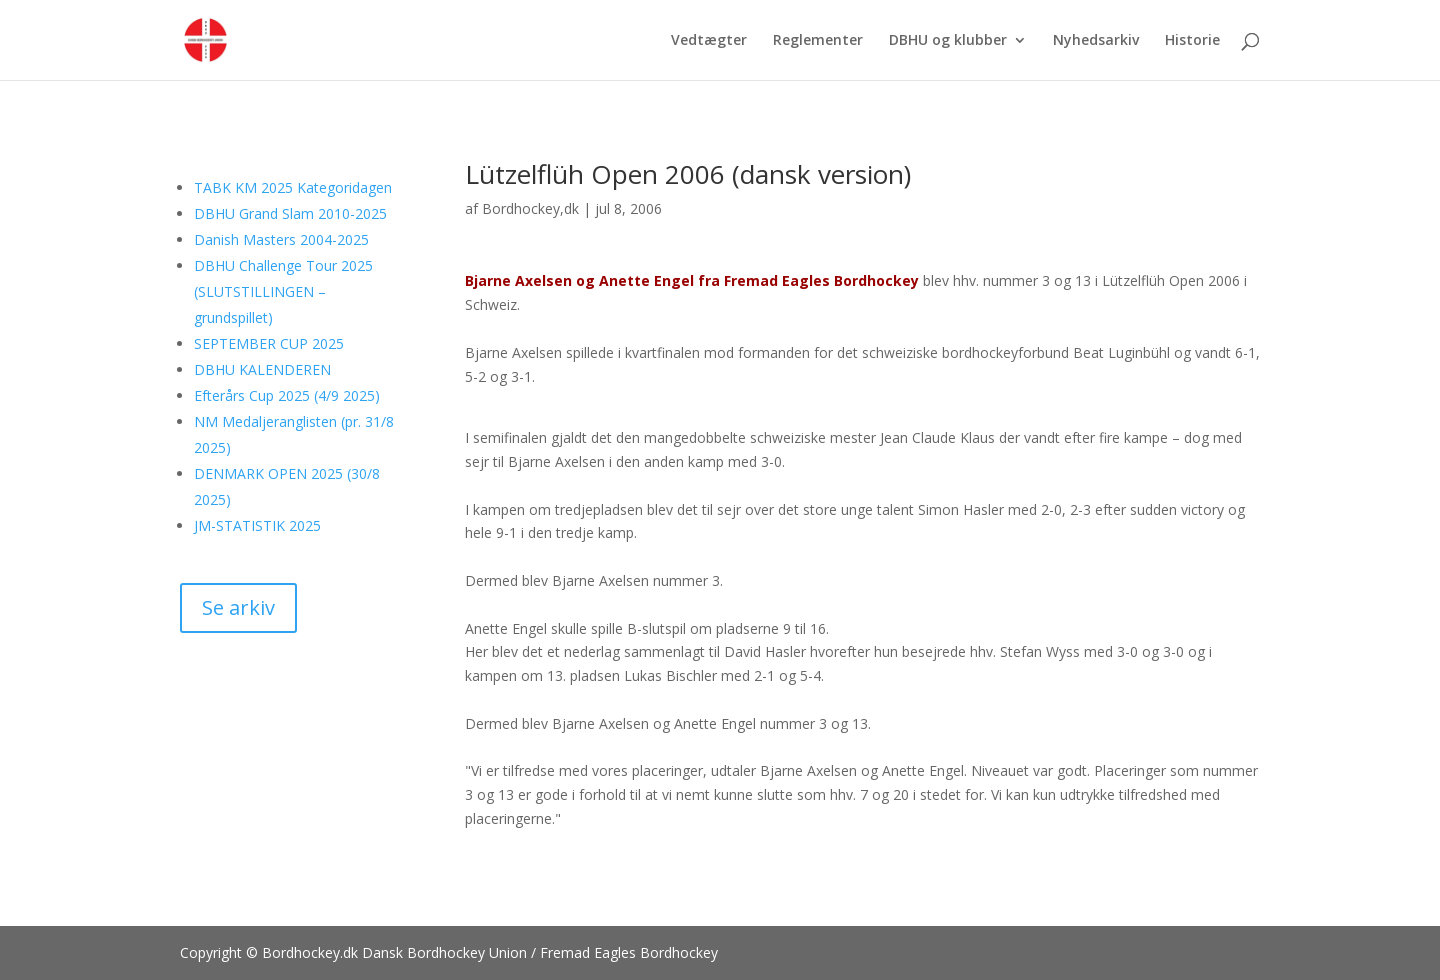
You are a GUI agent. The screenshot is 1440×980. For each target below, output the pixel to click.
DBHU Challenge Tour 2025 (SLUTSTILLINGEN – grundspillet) (283, 291)
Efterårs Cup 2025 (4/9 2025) (287, 395)
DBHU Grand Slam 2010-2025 (290, 213)
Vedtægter (709, 41)
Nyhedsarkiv (1096, 41)
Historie (1192, 41)
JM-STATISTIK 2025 (257, 525)
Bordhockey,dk (530, 208)
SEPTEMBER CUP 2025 (269, 343)
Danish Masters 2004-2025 (281, 239)
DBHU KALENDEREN (262, 369)
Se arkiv (238, 607)
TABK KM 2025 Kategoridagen (293, 187)
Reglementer (818, 41)
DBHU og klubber (948, 41)
